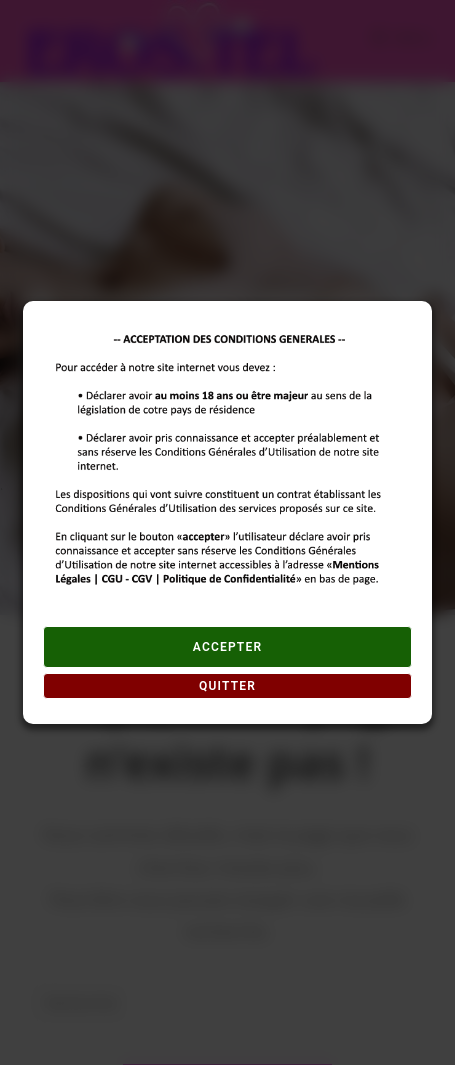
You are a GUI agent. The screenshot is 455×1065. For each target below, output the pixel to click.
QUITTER (227, 686)
